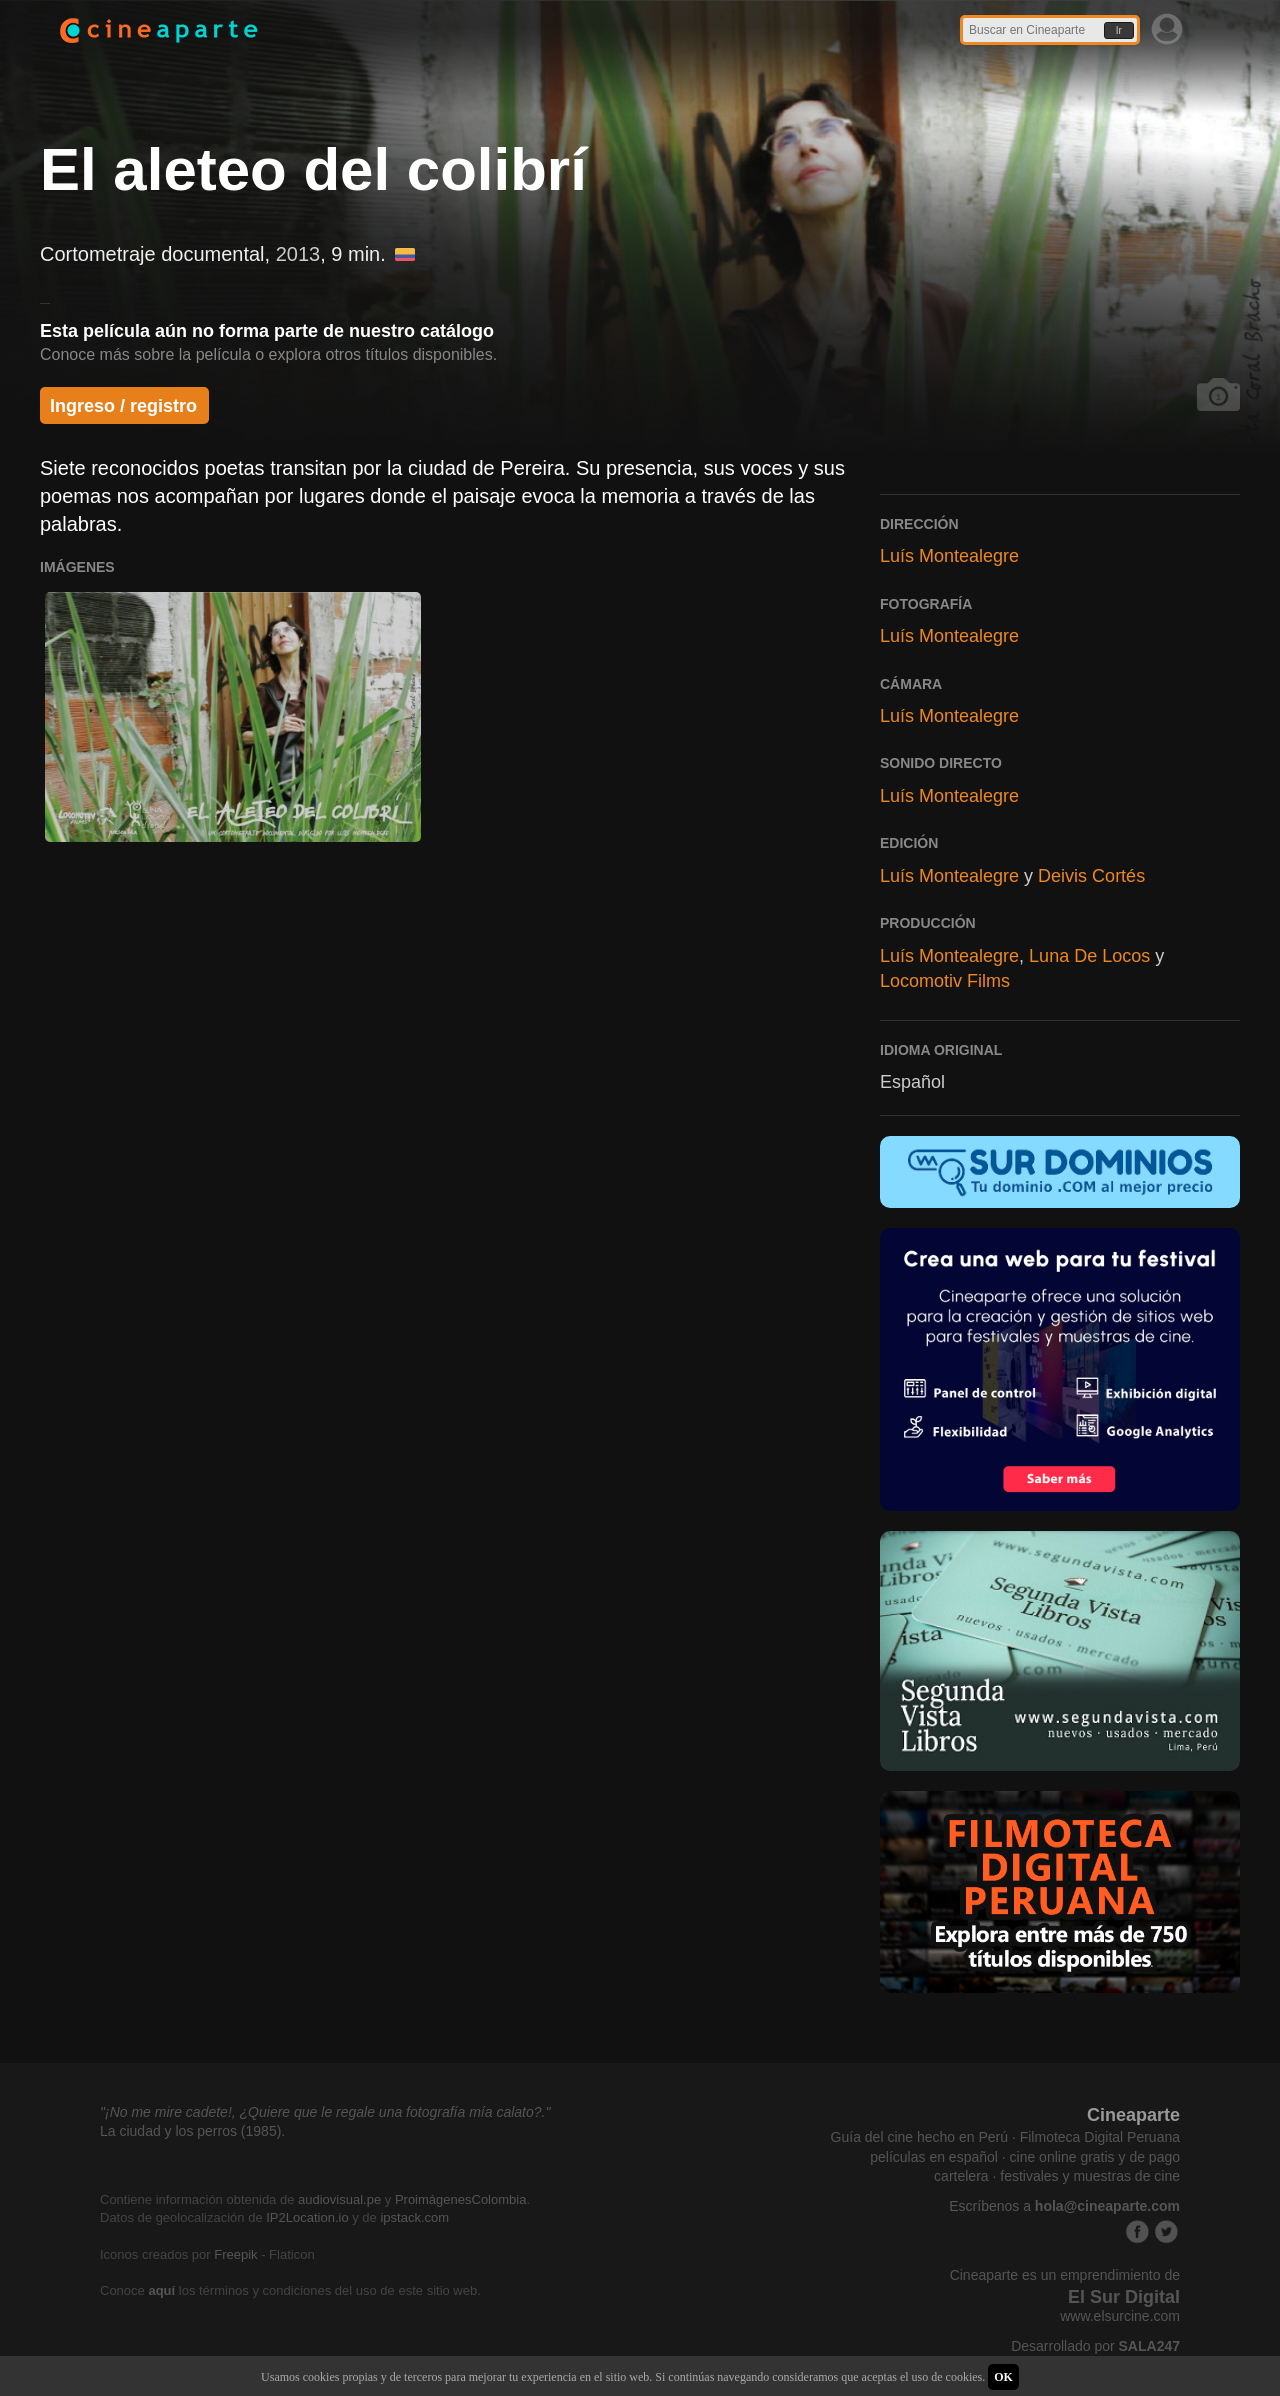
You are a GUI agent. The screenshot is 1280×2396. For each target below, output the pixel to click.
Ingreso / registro (123, 406)
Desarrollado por (1095, 2346)
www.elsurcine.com (1120, 2316)
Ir (1119, 30)
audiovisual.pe (339, 2199)
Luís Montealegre (949, 556)
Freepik (235, 2254)
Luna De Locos (1089, 956)
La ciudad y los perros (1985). (192, 2131)
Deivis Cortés (1091, 876)
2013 (298, 254)
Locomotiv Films (945, 981)
